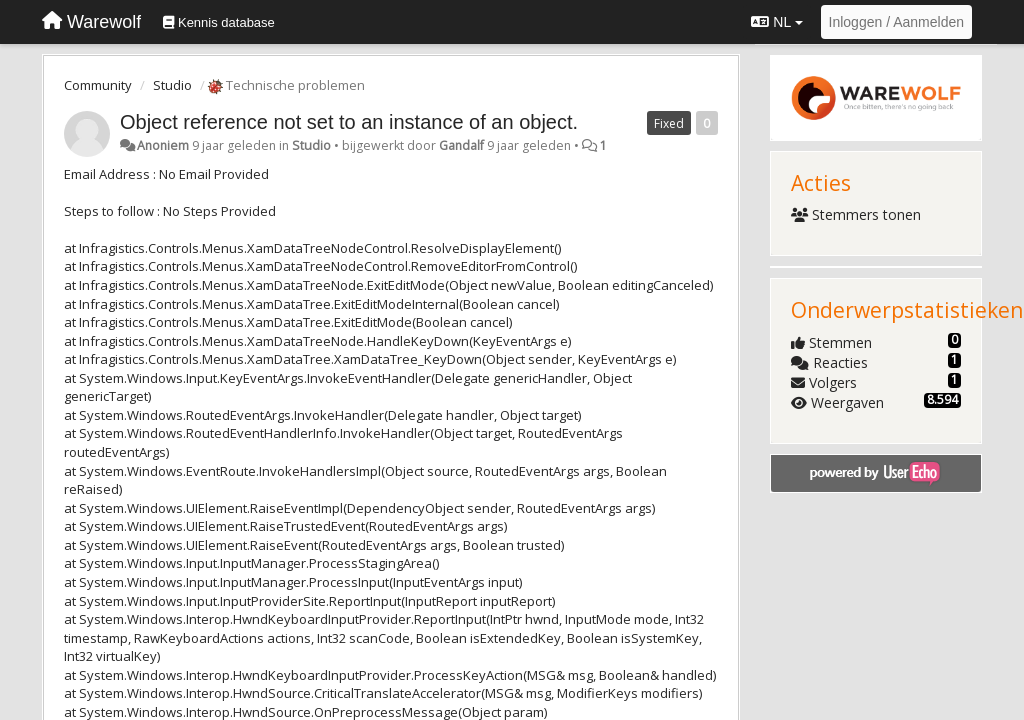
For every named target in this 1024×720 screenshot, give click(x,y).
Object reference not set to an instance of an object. (349, 122)
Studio (172, 85)
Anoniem (163, 145)
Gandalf (461, 145)
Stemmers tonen (856, 214)
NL (776, 22)
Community (98, 85)
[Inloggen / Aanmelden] (896, 22)
